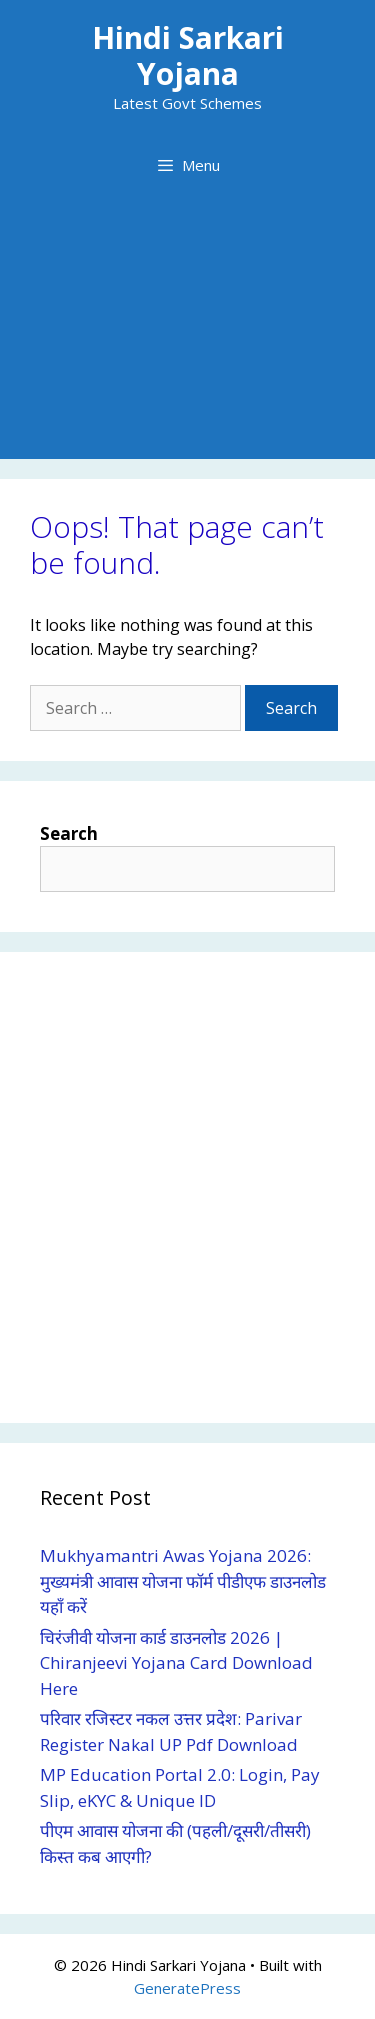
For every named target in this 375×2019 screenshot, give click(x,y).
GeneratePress (187, 1988)
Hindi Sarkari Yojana (188, 55)
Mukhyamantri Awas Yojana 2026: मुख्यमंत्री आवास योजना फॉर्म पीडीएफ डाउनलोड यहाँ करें (183, 1581)
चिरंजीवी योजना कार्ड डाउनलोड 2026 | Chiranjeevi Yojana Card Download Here (176, 1663)
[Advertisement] (187, 337)
